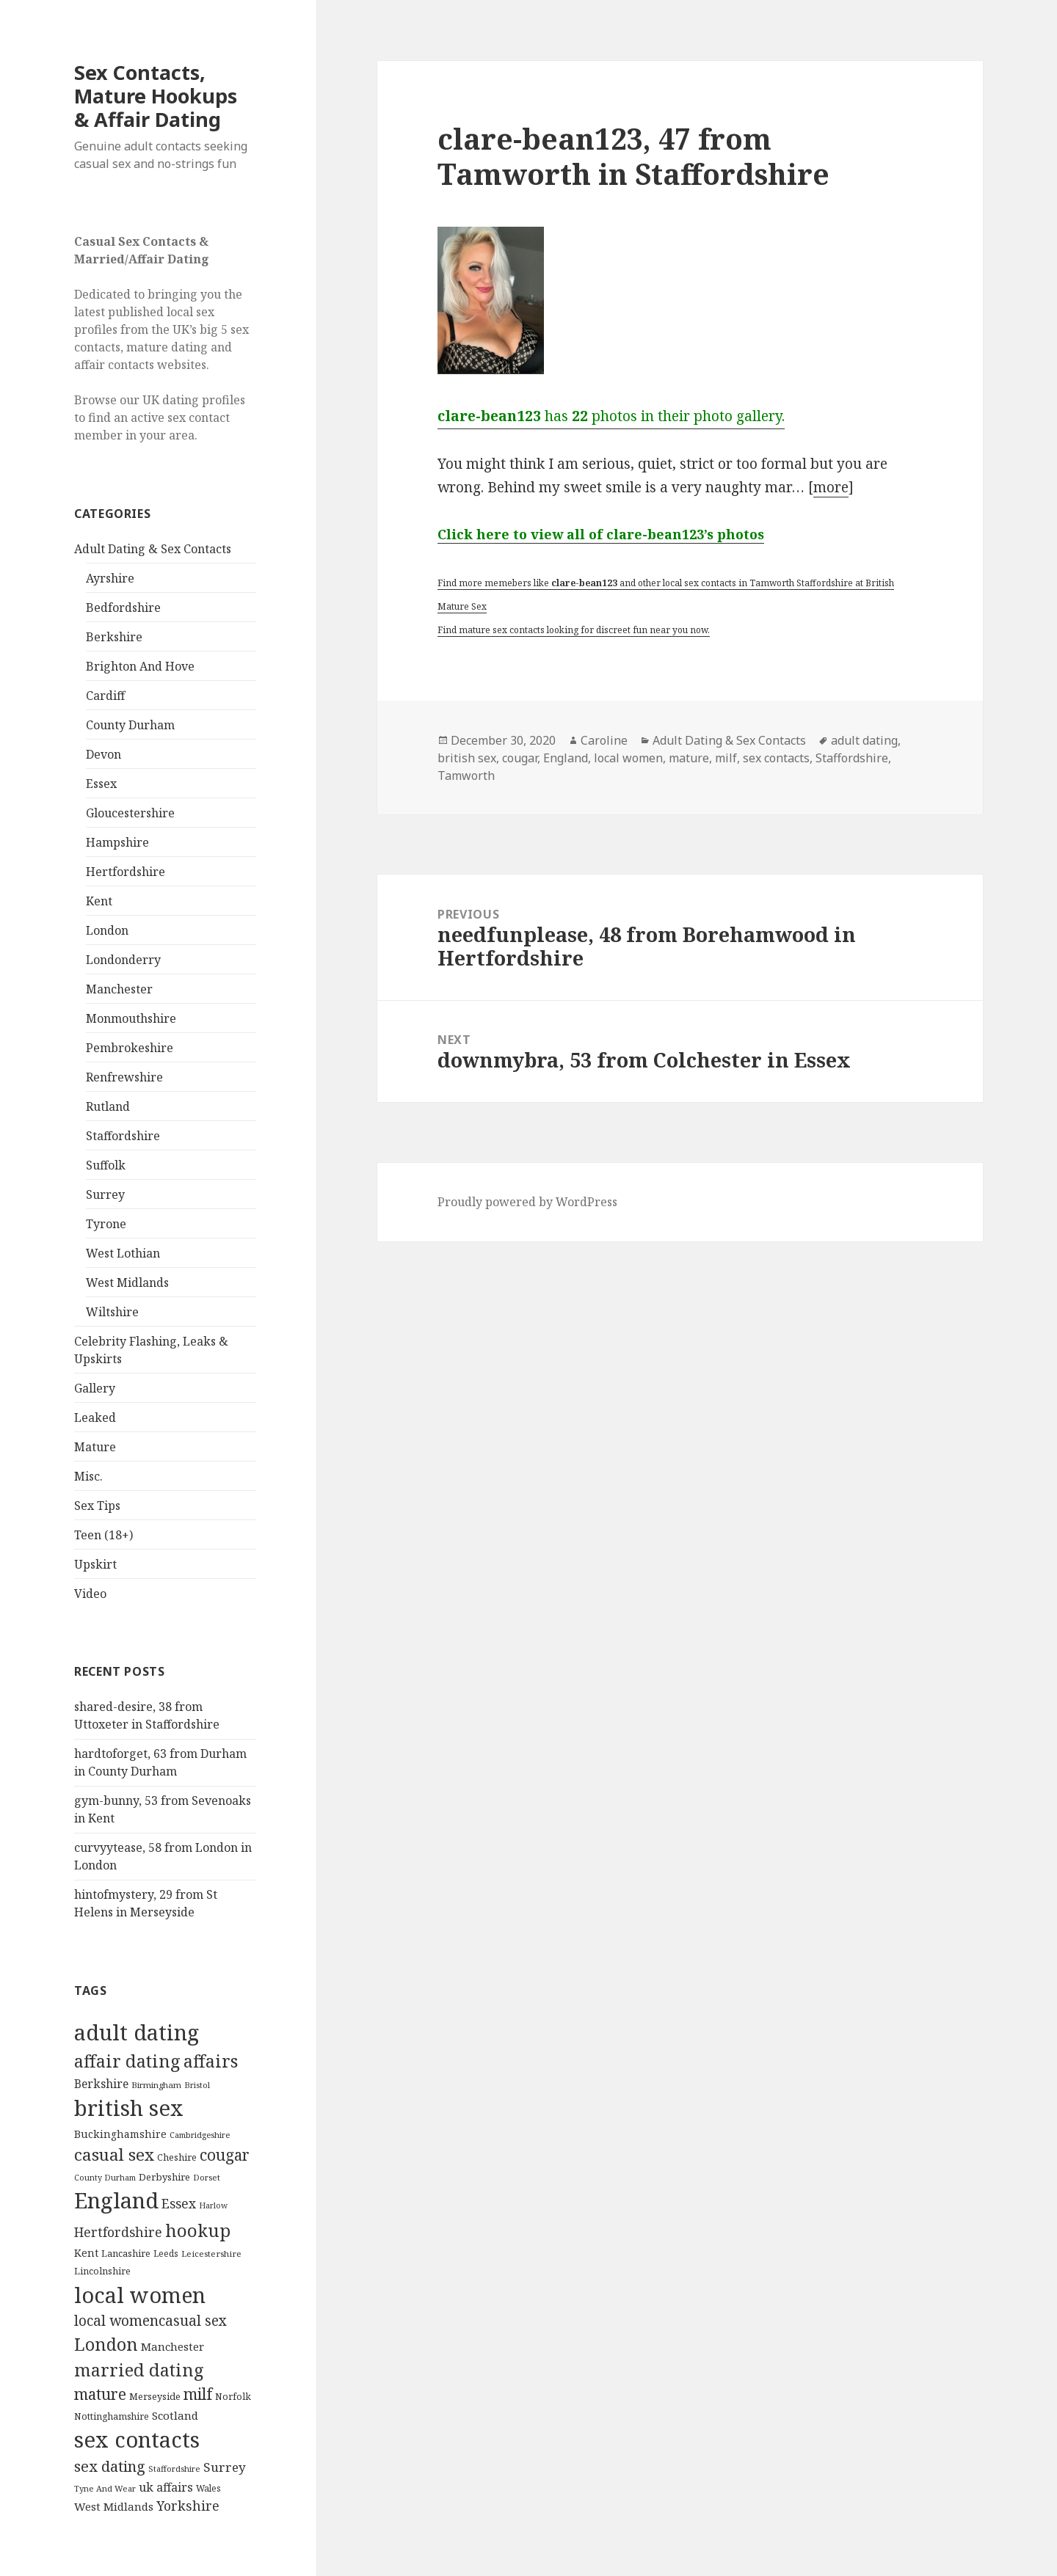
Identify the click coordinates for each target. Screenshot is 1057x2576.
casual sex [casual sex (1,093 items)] (114, 2154)
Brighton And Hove (140, 666)
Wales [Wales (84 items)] (208, 2488)
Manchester (119, 989)
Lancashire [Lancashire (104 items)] (125, 2253)
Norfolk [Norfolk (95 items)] (233, 2396)
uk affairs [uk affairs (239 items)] (166, 2487)
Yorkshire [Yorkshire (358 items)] (187, 2505)
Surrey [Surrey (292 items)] (224, 2467)
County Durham (130, 725)
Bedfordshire (123, 607)
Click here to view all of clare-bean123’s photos (600, 534)
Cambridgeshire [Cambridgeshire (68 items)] (200, 2134)
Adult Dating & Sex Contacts (152, 549)
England (565, 758)
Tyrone (106, 1224)
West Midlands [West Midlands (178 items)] (113, 2506)
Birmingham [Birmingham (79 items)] (156, 2084)
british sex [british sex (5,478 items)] (129, 2108)
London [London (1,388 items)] (106, 2344)
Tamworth (466, 775)
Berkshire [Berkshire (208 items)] (101, 2084)
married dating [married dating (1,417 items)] (139, 2370)
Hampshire (117, 842)
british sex (466, 758)
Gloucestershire (130, 813)
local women (628, 758)
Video (90, 1594)
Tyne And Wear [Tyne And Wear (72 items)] (105, 2488)
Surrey (105, 1194)
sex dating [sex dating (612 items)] (109, 2466)
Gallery (94, 1388)
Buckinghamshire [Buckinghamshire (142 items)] (120, 2134)
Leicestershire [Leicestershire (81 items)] (211, 2253)
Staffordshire (123, 1136)
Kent (99, 901)
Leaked (95, 1417)
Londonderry (123, 960)
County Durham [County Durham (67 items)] (105, 2177)
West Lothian (123, 1253)
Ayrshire (110, 578)
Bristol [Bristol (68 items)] (197, 2084)
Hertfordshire (125, 872)
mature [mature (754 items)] (100, 2394)
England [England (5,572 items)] (116, 2200)
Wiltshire (112, 1312)
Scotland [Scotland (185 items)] (175, 2415)
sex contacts (776, 758)
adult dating (864, 740)
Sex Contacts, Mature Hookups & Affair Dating (155, 96)
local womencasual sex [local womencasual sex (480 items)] (150, 2320)
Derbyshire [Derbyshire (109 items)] (164, 2176)
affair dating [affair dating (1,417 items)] (127, 2061)
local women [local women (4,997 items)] (140, 2294)
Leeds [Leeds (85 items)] (165, 2253)
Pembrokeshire (129, 1048)
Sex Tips (97, 1505)
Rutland (108, 1106)
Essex (101, 784)
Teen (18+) (103, 1535)
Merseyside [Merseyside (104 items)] (155, 2396)
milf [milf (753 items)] (198, 2394)
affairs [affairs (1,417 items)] (211, 2061)
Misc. (88, 1476)
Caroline (604, 740)
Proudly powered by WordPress (527, 1202)
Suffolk (106, 1165)
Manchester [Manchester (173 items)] (172, 2346)
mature (689, 758)
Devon (103, 754)
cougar (519, 758)
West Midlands (127, 1282)
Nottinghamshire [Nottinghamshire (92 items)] (111, 2416)
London (107, 930)
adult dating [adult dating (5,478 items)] (136, 2032)
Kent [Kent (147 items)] (86, 2253)
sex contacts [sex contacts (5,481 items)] (137, 2439)
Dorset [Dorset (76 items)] (206, 2177)
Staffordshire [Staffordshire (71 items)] (174, 2468)
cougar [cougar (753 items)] (225, 2155)
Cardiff (105, 695)
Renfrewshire (124, 1077)
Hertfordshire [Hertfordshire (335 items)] (118, 2232)
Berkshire (114, 637)
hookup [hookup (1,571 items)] (197, 2230)
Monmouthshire (131, 1018)
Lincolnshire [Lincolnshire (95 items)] (102, 2271)
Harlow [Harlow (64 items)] (213, 2205)
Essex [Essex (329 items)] (178, 2203)
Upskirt (95, 1564)
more (831, 487)
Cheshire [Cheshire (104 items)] (177, 2157)
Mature (95, 1447)
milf (726, 758)
